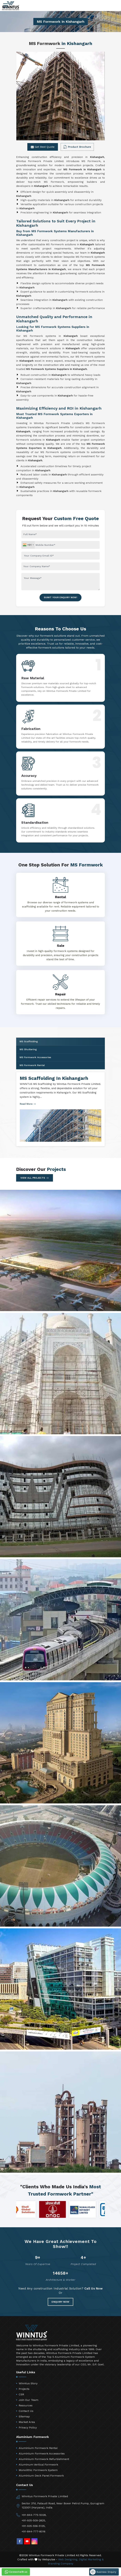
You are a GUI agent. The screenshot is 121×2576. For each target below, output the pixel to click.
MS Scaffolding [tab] (29, 1041)
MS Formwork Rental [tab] (32, 1065)
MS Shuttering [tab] (28, 1049)
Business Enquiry (103, 2572)
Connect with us (15, 2571)
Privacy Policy (28, 2427)
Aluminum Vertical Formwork (38, 2464)
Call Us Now (93, 2288)
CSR (21, 2394)
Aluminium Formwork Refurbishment (44, 2459)
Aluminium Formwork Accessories (42, 2453)
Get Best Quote (42, 147)
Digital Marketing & (91, 2559)
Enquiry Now (60, 2301)
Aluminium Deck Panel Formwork (41, 2475)
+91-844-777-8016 (33, 2531)
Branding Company (60, 2563)
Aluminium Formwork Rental (38, 2448)
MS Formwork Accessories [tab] (35, 1057)
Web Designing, (68, 2559)
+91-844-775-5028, (34, 2515)
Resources (25, 2405)
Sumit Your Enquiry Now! (60, 597)
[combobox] (28, 545)
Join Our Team (28, 2400)
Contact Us (26, 2411)
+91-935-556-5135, (33, 2526)
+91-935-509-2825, (34, 2520)
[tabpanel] (60, 1109)
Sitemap (24, 2416)
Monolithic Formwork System (38, 2470)
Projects (24, 2389)
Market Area (27, 2422)
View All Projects (34, 1178)
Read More (28, 1103)
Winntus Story (28, 2383)
